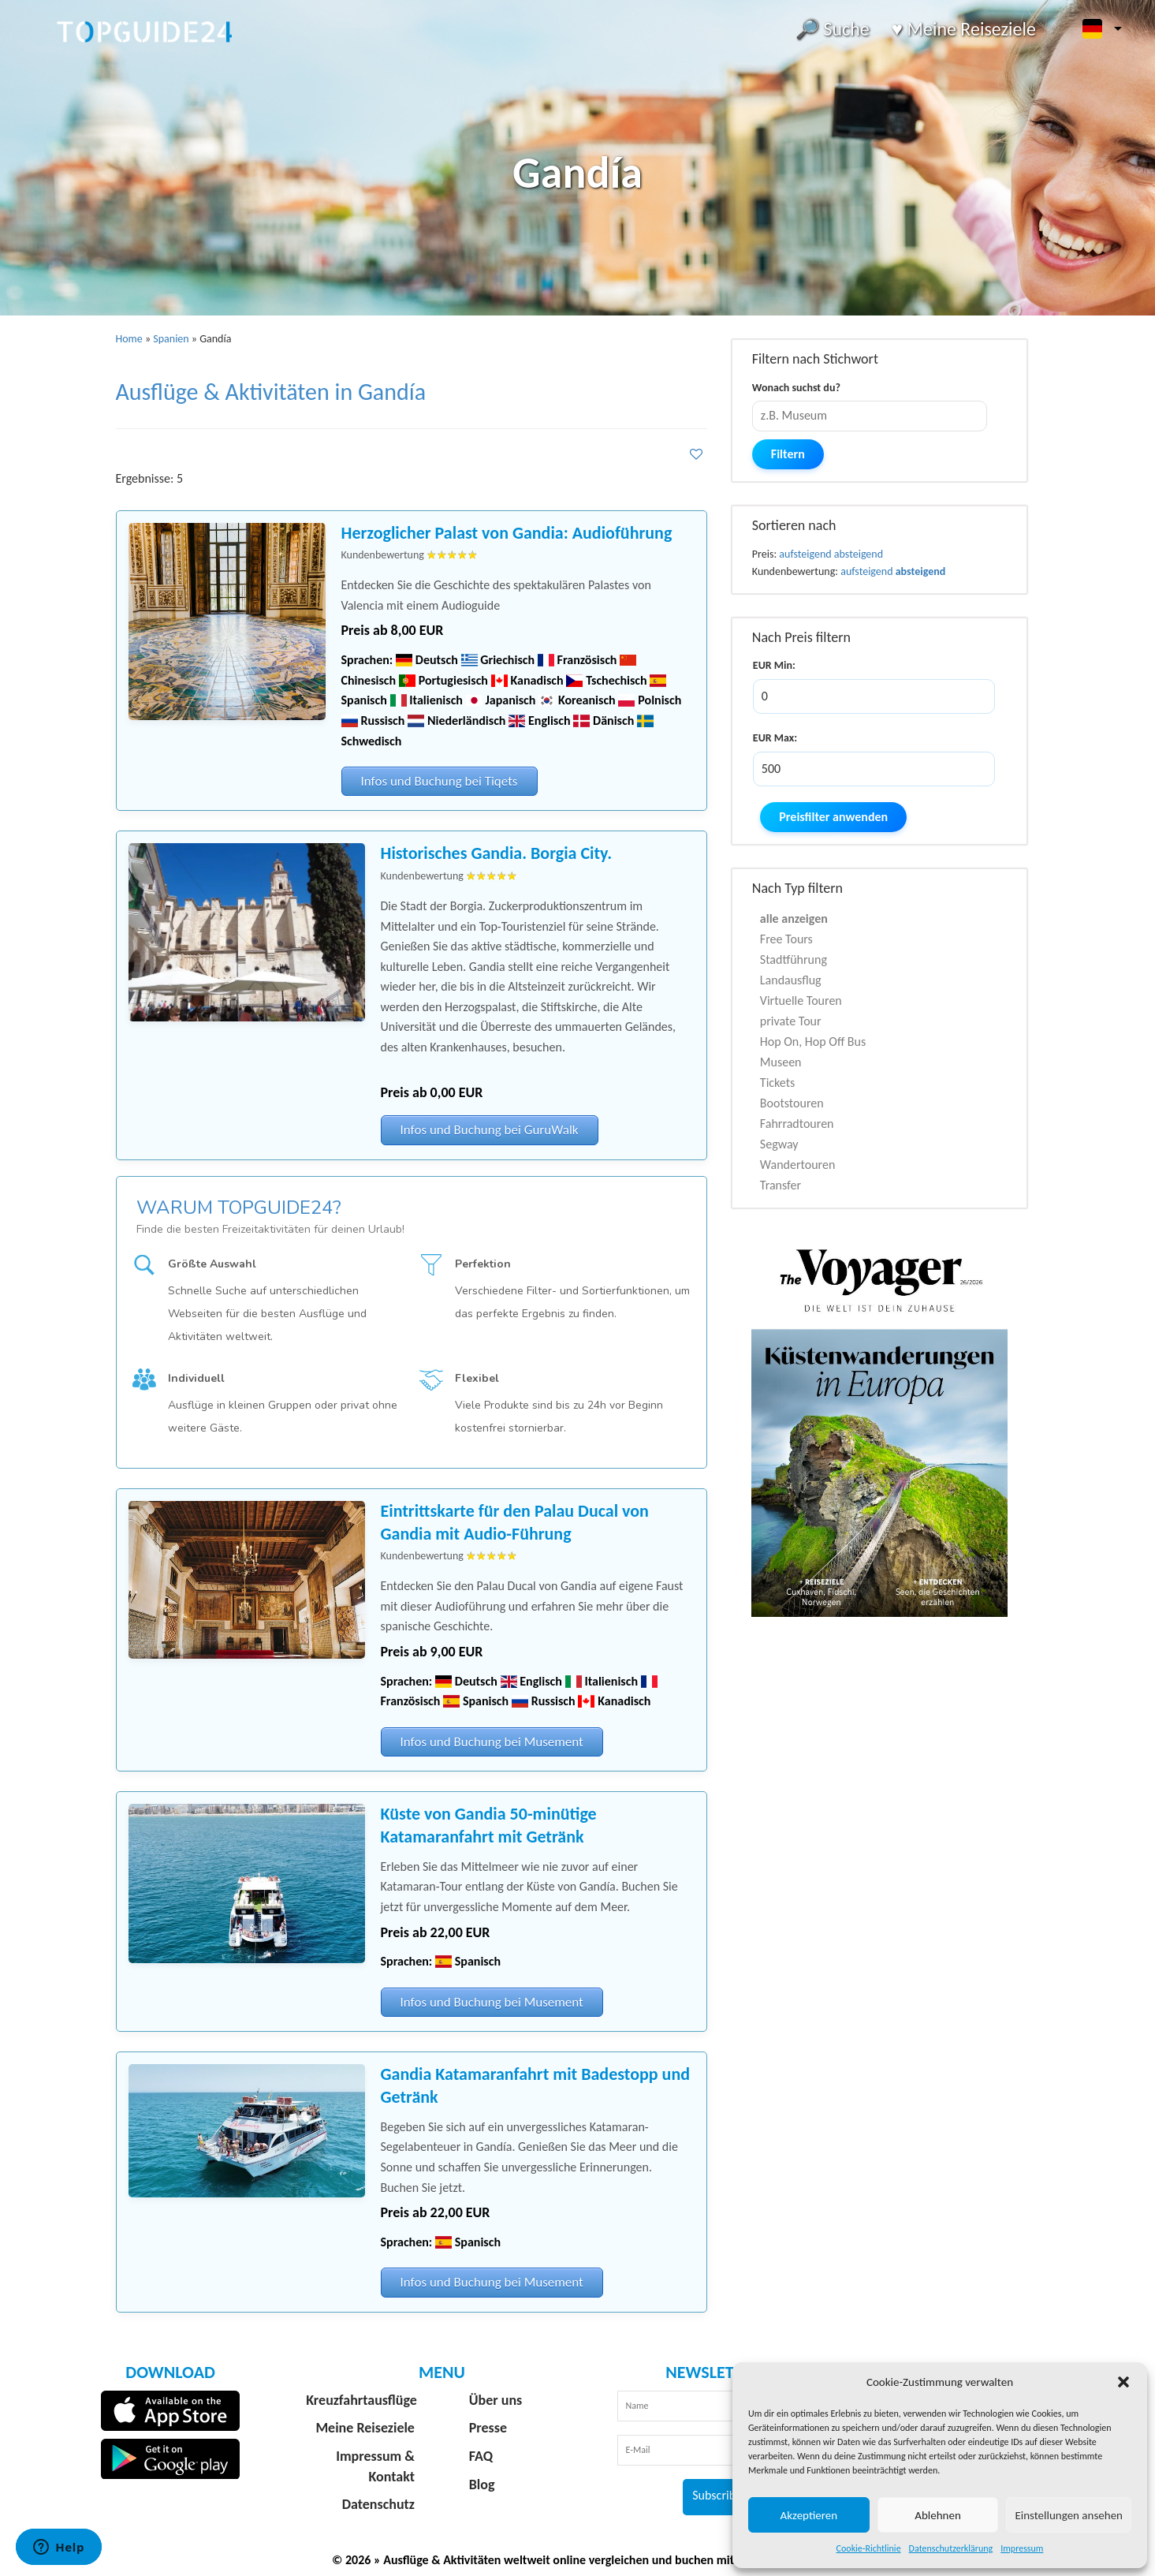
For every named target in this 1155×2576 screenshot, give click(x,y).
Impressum (1021, 2548)
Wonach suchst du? (796, 387)
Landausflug (791, 980)
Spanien (170, 338)
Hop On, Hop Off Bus (813, 1041)
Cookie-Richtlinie (868, 2548)
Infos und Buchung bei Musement (492, 1742)
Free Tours (786, 938)
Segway (779, 1144)
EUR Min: (774, 665)
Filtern (788, 453)
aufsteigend (805, 554)
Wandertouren (797, 1164)
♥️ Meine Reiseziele (964, 28)
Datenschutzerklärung (951, 2548)
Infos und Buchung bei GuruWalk (490, 1130)
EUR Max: (775, 738)
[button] (1123, 2382)
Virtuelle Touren (801, 1000)
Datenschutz (378, 2504)
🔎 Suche (832, 28)
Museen (781, 1062)
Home (129, 338)
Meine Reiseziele (365, 2427)
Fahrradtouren (797, 1123)
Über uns (495, 2400)
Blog (482, 2484)
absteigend (858, 554)
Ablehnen (938, 2515)
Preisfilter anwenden (833, 816)
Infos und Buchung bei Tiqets (439, 781)
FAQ (481, 2456)
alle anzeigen (794, 918)
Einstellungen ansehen (1069, 2515)
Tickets (777, 1082)
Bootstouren (792, 1103)
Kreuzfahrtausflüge (361, 2400)
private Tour (791, 1021)
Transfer (780, 1185)
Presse (488, 2427)
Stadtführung (793, 959)
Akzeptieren (809, 2515)
